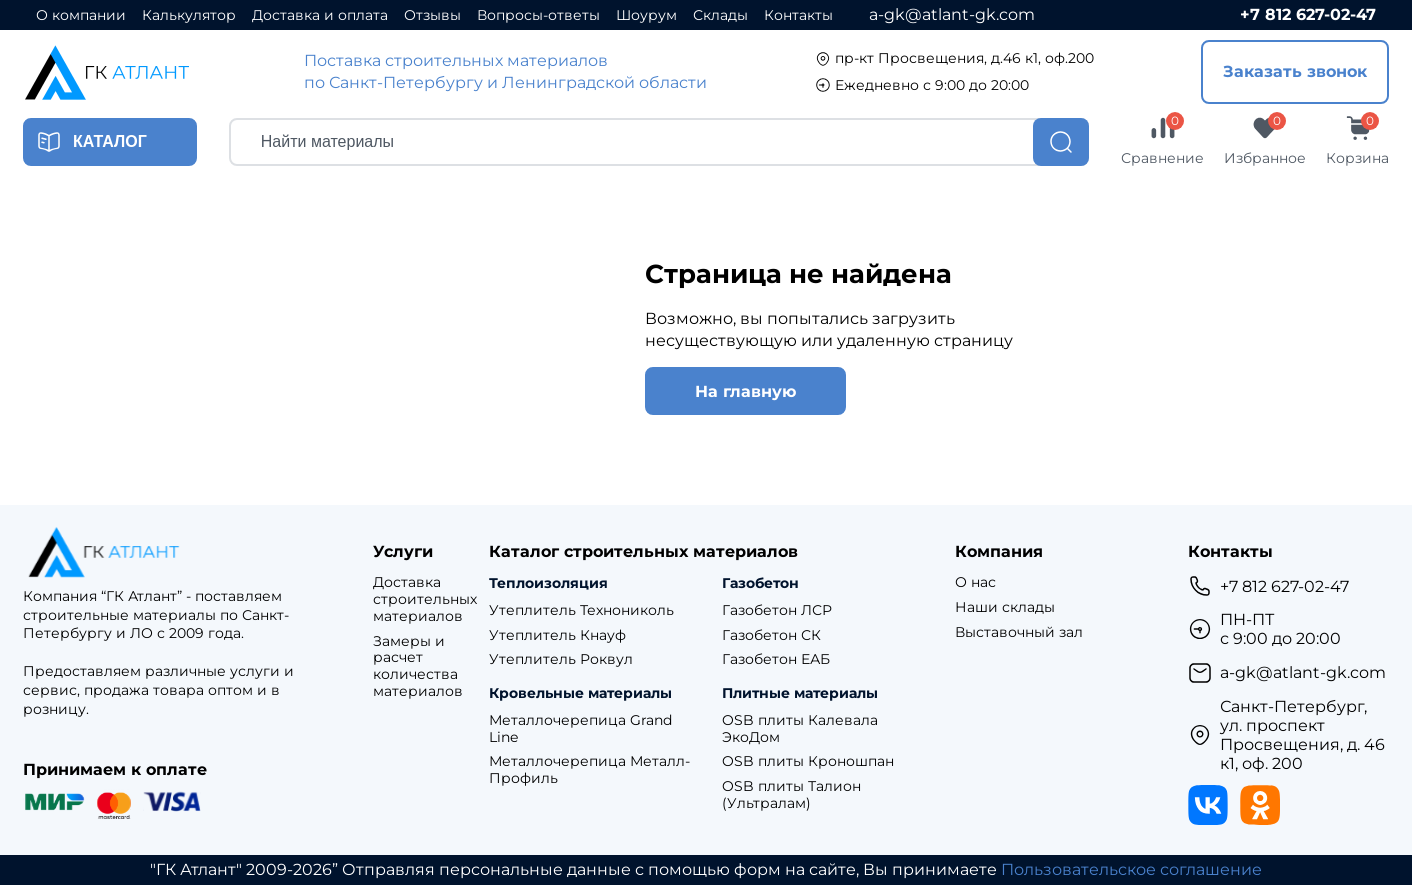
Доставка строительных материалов (425, 599)
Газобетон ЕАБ (776, 659)
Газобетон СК (771, 635)
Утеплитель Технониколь (581, 610)
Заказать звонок (1295, 71)
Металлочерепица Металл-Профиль (589, 770)
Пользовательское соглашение (1131, 869)
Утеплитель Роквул (561, 659)
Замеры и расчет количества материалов (418, 666)
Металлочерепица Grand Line (580, 729)
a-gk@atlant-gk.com (952, 14)
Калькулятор (189, 15)
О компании (81, 15)
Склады (720, 15)
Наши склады (1005, 607)
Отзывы (432, 15)
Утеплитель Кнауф (557, 635)
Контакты (798, 15)
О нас (975, 582)
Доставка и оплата (320, 15)
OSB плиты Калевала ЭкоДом (800, 729)
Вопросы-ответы (538, 15)
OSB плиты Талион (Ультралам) (791, 795)
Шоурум (646, 15)
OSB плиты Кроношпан (808, 761)
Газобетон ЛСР (777, 610)
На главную (745, 391)
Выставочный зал (1019, 632)
